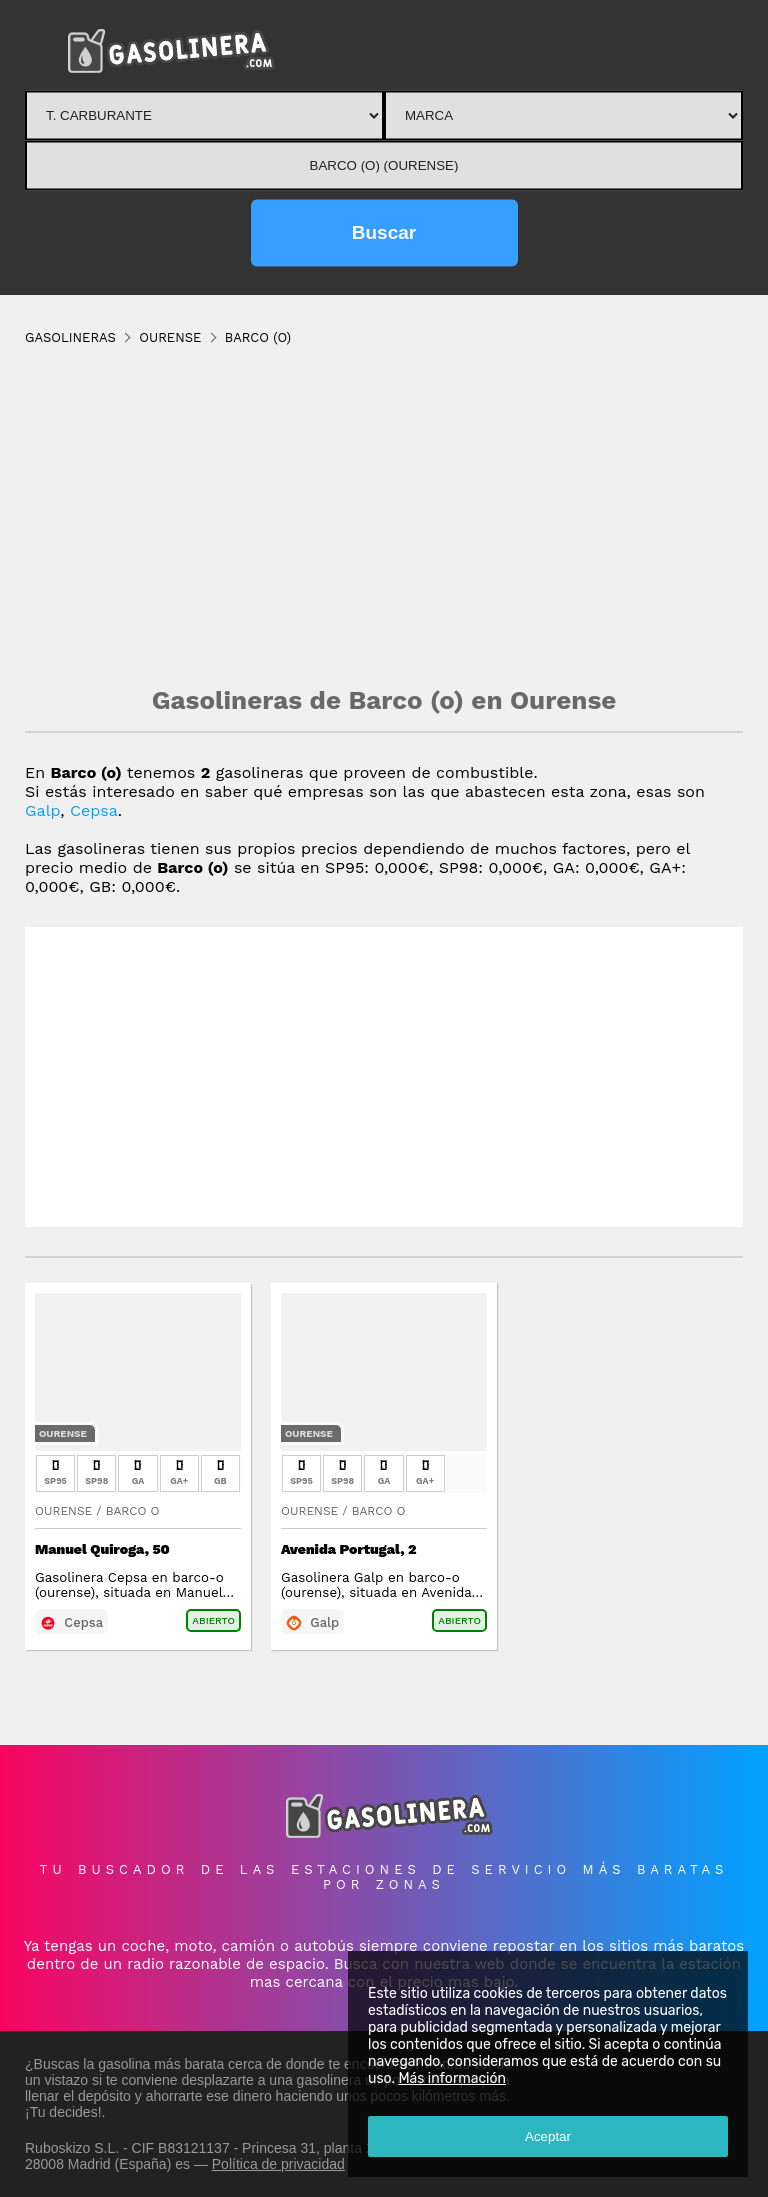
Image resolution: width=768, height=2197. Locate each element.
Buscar (384, 232)
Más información (452, 2078)
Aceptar (548, 2136)
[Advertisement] (384, 515)
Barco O (133, 1511)
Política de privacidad (278, 2164)
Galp (42, 810)
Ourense (63, 1433)
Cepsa (94, 810)
